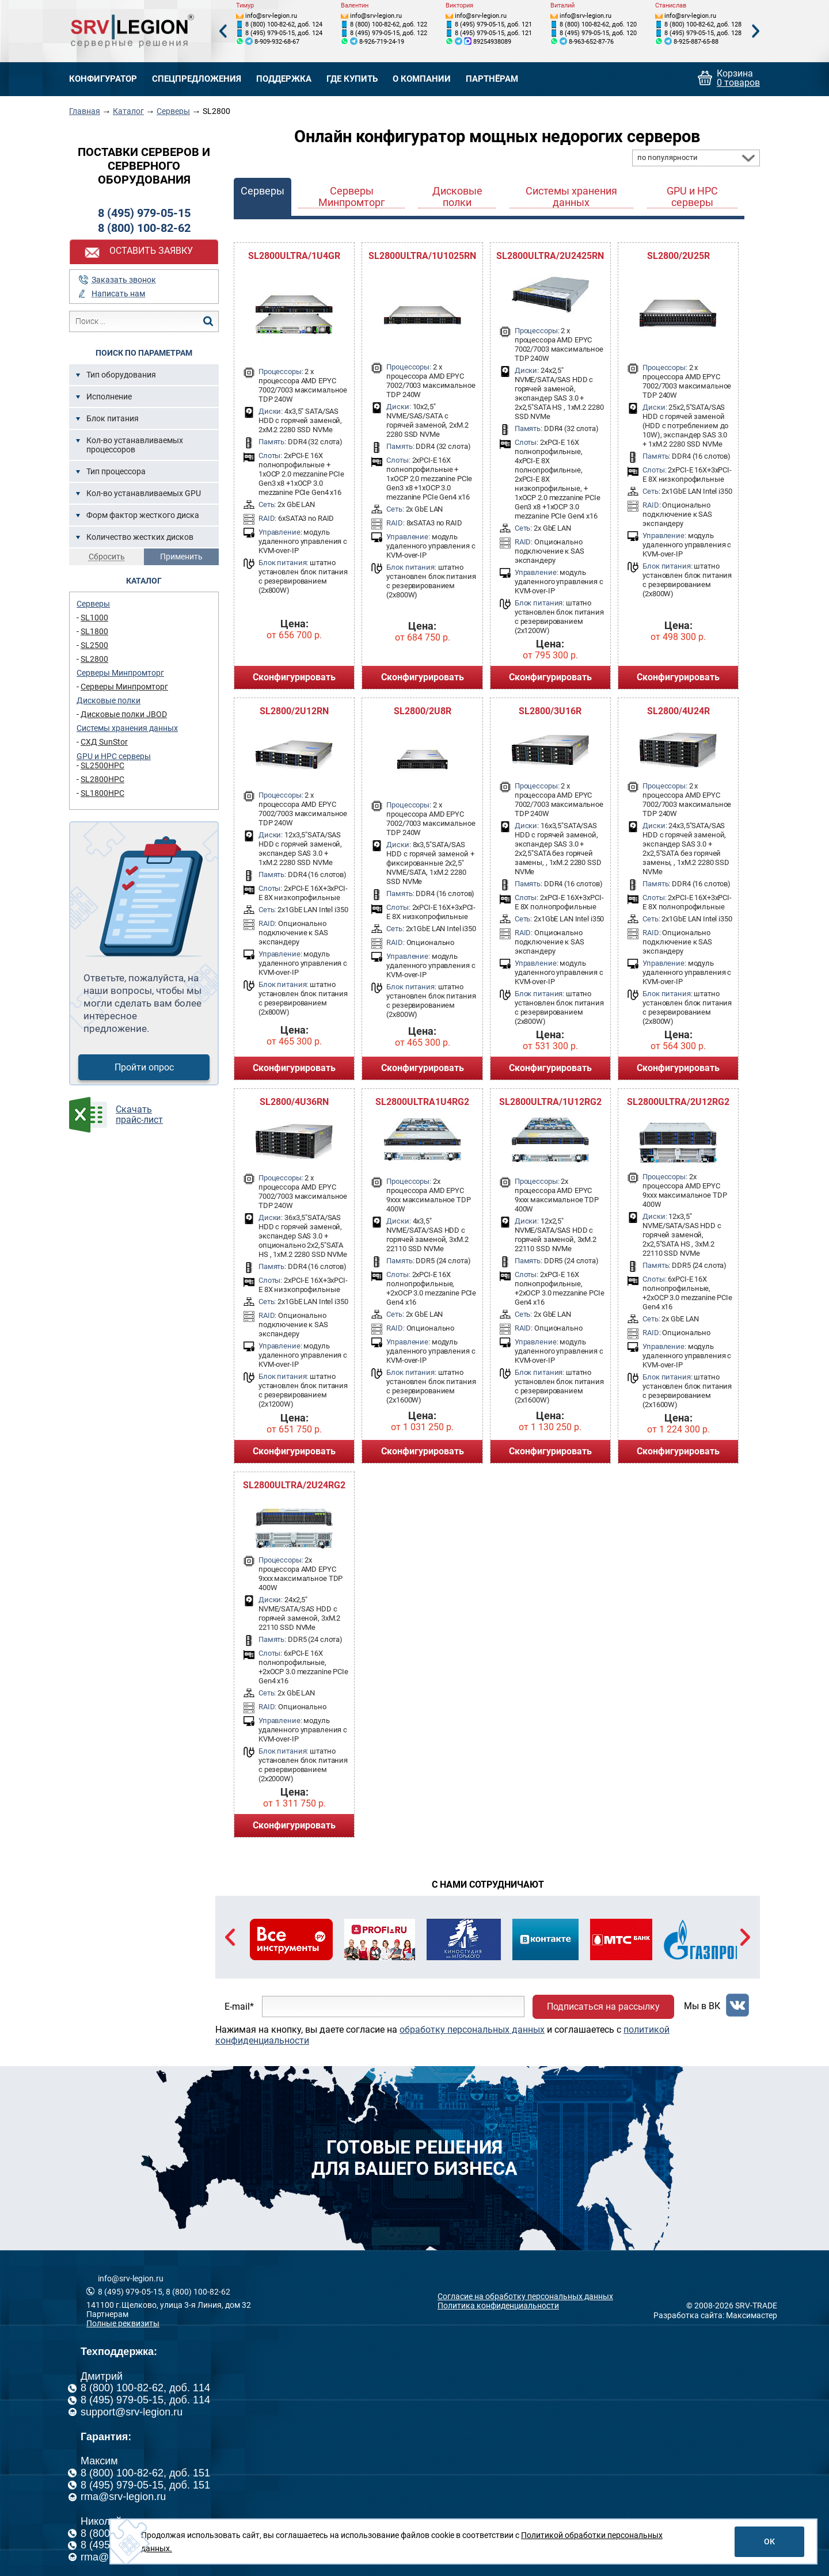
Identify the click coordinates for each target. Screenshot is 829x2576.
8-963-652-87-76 (591, 41)
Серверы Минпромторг (120, 672)
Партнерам (107, 2314)
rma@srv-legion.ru (123, 2496)
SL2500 (94, 645)
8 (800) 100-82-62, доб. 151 (145, 2473)
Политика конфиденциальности (498, 2305)
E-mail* (239, 2006)
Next (756, 31)
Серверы (173, 111)
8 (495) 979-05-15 (144, 213)
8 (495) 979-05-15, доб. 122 (388, 33)
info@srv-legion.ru (271, 16)
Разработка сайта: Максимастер (715, 2315)
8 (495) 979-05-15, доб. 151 (145, 2485)
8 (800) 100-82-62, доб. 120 (598, 24)
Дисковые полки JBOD (124, 714)
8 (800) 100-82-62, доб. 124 (283, 24)
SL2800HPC (102, 779)
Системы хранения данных (127, 728)
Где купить (352, 79)
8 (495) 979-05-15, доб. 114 (145, 2400)
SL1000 (94, 617)
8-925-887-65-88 (696, 41)
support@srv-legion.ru (131, 2412)
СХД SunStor (104, 741)
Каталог (128, 111)
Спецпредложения (196, 79)
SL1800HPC (102, 793)
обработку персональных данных (472, 2029)
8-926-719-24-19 (381, 41)
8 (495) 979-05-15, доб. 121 (493, 24)
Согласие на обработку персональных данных (525, 2296)
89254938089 (492, 41)
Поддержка (283, 79)
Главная (84, 111)
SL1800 (94, 631)
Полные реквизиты (122, 2323)
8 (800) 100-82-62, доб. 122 (388, 24)
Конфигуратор (103, 79)
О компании (422, 79)
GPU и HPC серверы (114, 756)
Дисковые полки (108, 700)
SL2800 (94, 659)
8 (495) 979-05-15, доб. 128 (702, 33)
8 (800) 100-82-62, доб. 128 (702, 24)
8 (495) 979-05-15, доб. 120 (598, 33)
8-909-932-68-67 (276, 41)
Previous (223, 31)
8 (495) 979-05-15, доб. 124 (283, 33)
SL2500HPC (102, 765)
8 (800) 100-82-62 (144, 228)
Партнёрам (492, 79)
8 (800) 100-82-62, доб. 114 (145, 2388)
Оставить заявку (151, 250)
